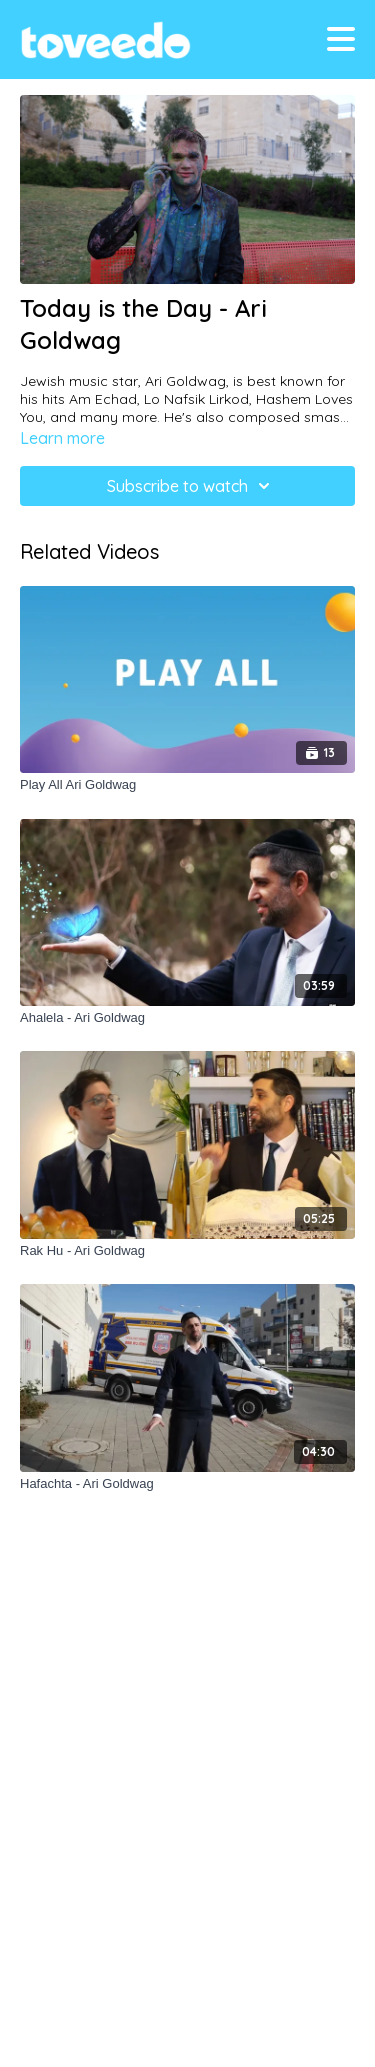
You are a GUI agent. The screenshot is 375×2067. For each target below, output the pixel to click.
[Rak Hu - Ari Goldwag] (187, 1251)
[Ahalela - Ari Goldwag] (187, 1018)
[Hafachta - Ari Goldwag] (187, 1484)
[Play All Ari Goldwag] (187, 785)
